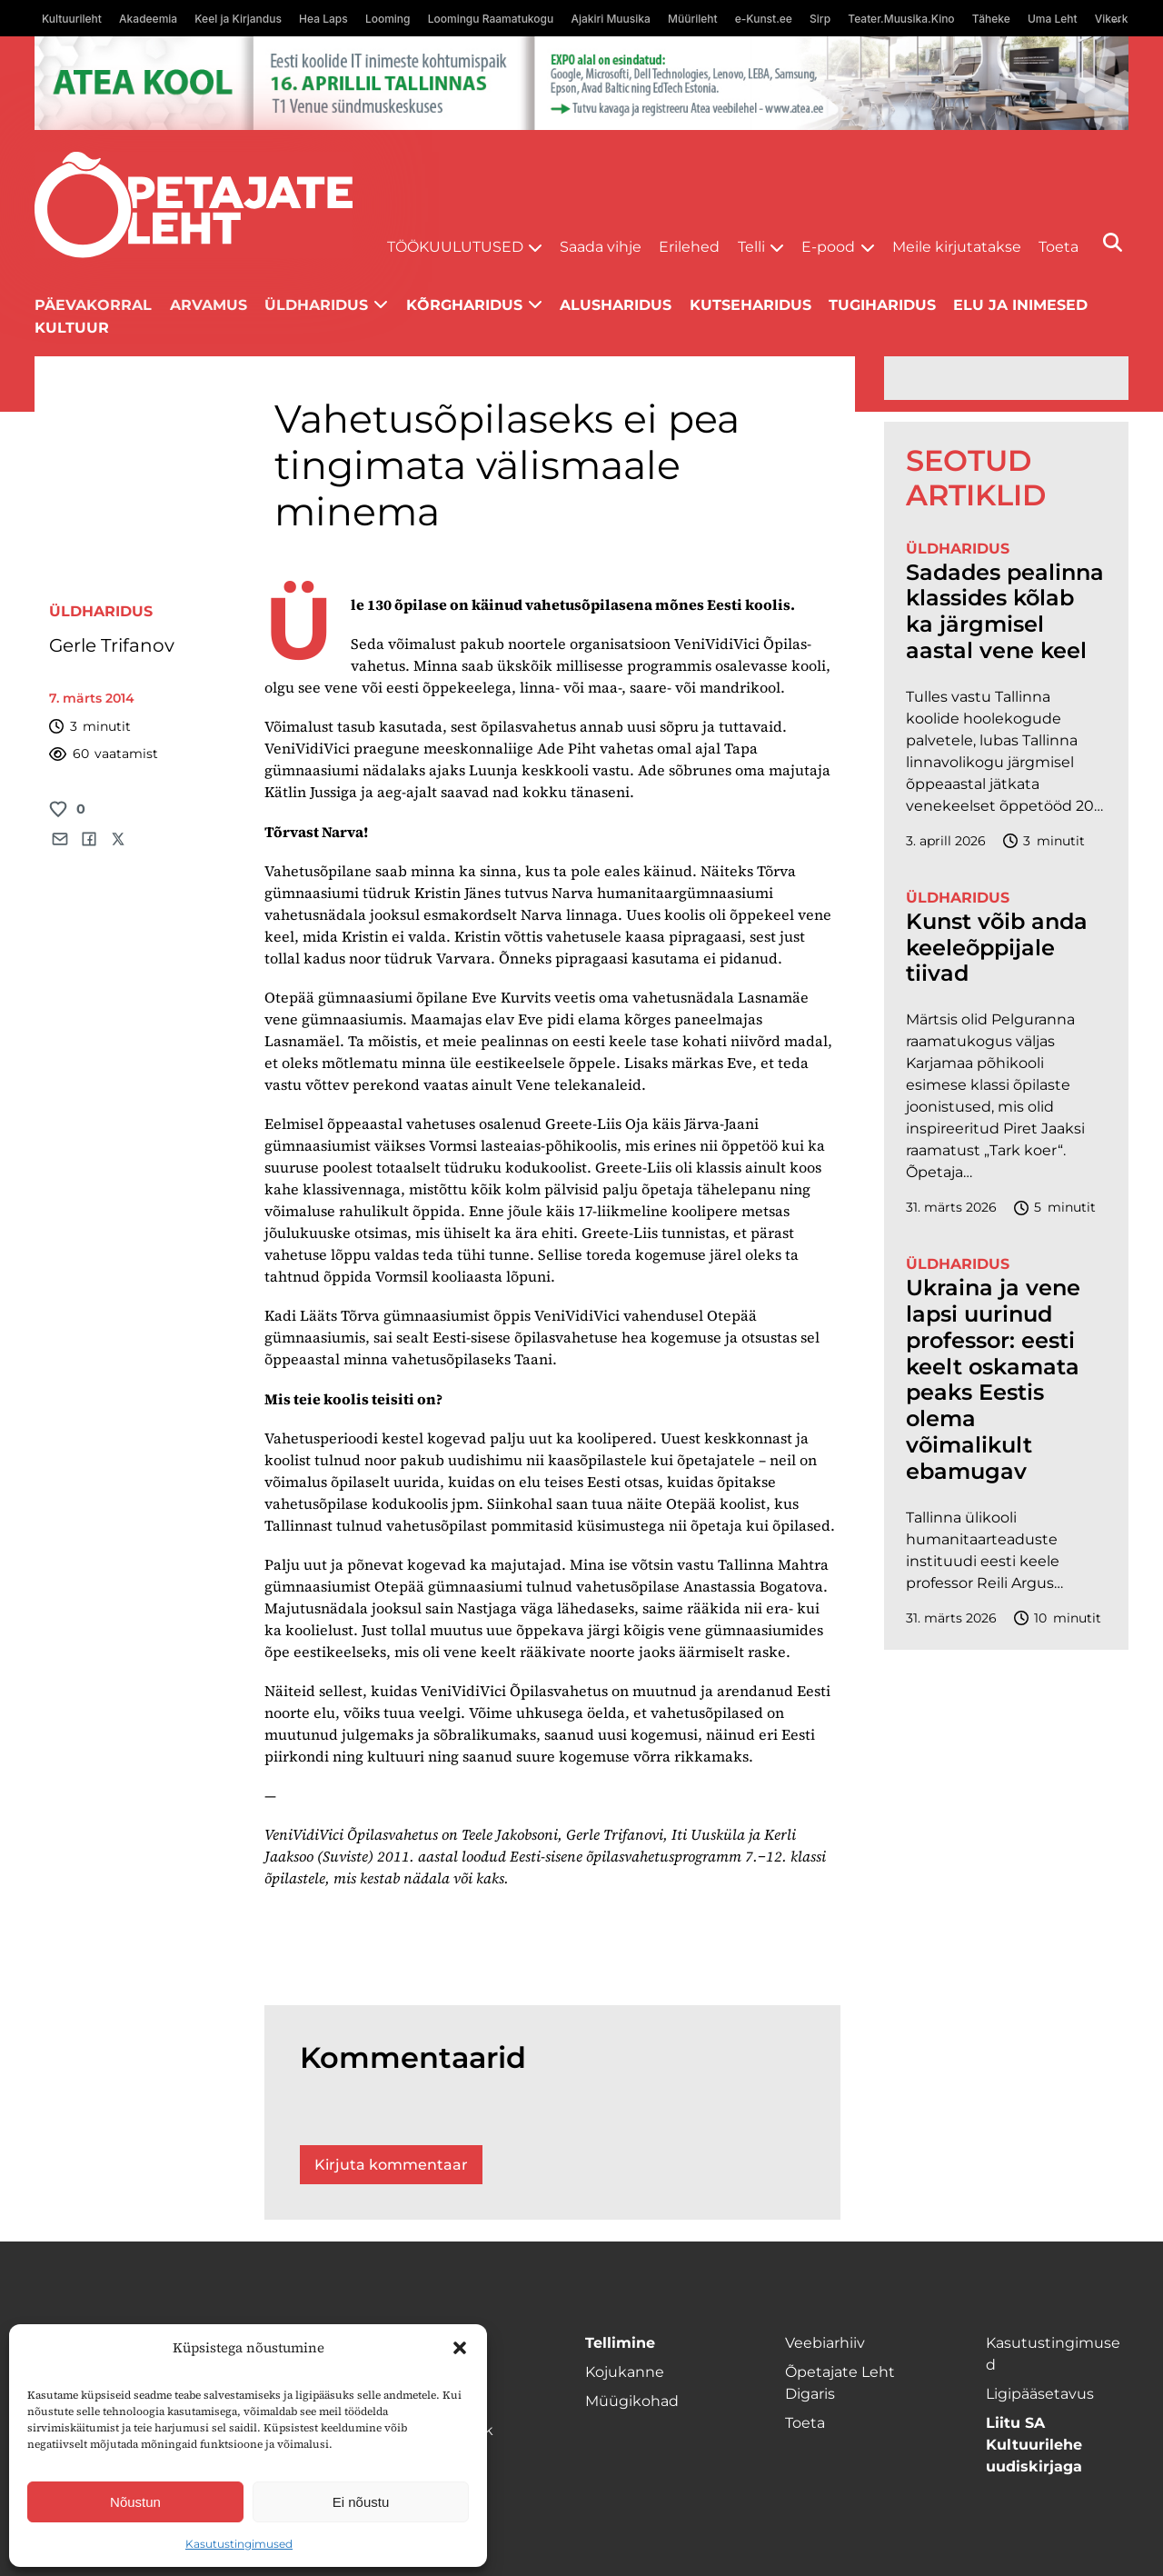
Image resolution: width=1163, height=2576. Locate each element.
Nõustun (135, 2502)
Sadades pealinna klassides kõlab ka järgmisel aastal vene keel (1005, 612)
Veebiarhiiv (825, 2342)
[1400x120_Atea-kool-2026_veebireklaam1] (581, 83)
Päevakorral (93, 305)
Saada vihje (600, 246)
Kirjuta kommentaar (391, 2164)
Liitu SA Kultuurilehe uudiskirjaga (1034, 2444)
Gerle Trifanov (111, 645)
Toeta (1059, 246)
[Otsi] (1112, 242)
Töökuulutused (455, 246)
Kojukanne (624, 2372)
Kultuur (72, 327)
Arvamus (208, 305)
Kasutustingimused (239, 2544)
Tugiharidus (882, 305)
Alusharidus (615, 305)
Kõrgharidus (464, 305)
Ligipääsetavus (1040, 2393)
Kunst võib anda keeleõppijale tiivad (997, 948)
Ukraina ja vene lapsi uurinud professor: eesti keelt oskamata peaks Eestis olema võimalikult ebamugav (993, 1379)
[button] (460, 2348)
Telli (751, 246)
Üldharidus (316, 305)
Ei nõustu (361, 2502)
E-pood (828, 246)
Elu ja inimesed (1020, 305)
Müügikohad (632, 2401)
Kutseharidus (750, 305)
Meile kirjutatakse (956, 246)
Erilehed (689, 246)
